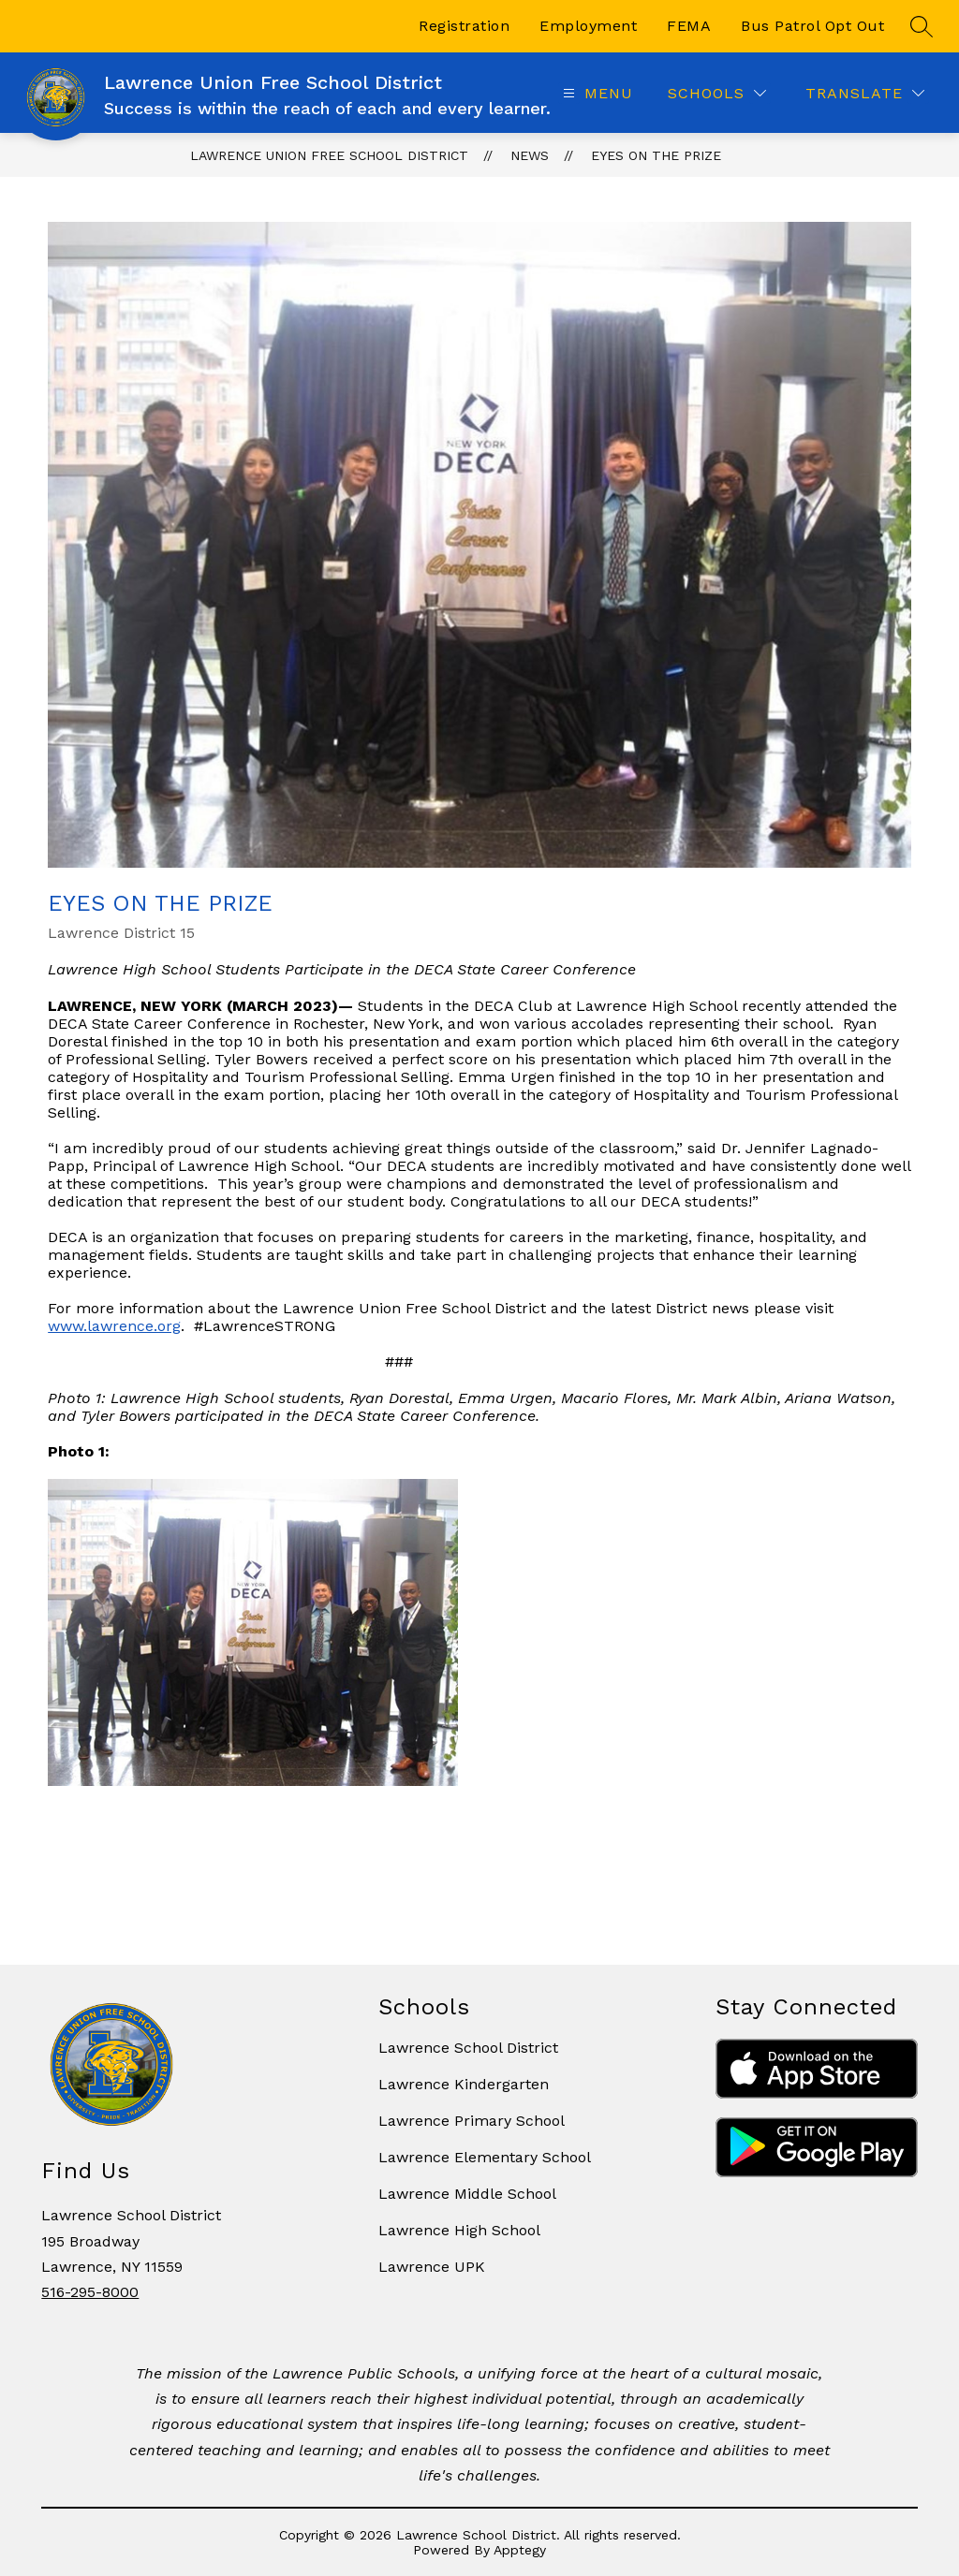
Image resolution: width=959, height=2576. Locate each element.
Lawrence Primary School (471, 2121)
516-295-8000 (90, 2292)
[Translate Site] (865, 93)
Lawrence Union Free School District (329, 155)
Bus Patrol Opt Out (812, 26)
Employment (588, 26)
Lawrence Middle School (467, 2194)
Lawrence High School (459, 2230)
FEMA (689, 26)
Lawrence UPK (431, 2267)
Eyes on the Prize (656, 155)
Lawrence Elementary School (484, 2157)
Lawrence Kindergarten (463, 2084)
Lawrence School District (468, 2047)
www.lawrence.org (114, 1326)
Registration (464, 26)
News (529, 155)
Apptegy (520, 2549)
